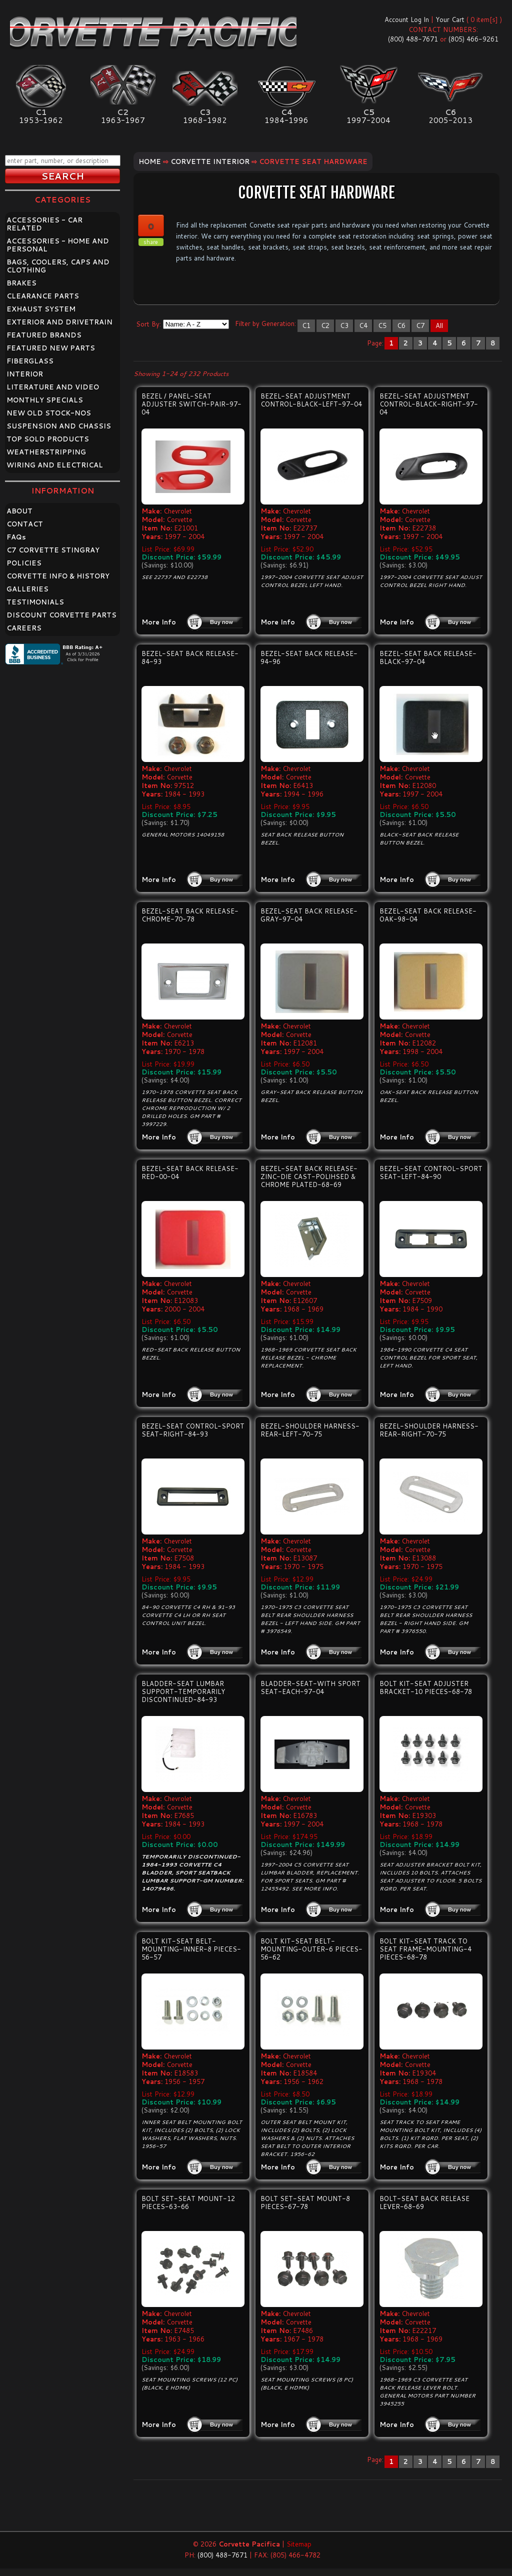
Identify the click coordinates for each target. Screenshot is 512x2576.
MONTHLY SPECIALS (44, 400)
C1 (306, 325)
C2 (325, 325)
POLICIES (24, 563)
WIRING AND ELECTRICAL (54, 465)
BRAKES (21, 283)
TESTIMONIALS (35, 602)
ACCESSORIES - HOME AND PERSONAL (57, 245)
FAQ (16, 537)
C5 (382, 325)
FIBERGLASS (30, 361)
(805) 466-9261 (473, 39)
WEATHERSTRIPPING (46, 452)
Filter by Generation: (265, 324)
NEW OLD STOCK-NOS (48, 413)
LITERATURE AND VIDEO (52, 387)
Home (149, 161)
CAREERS (24, 628)
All (439, 325)
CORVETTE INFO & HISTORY (58, 576)
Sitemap (299, 2544)
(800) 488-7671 (413, 39)
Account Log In (406, 19)
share (151, 242)
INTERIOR (24, 374)
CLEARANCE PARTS (42, 296)
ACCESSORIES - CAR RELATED (44, 224)
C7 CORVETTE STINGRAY (53, 550)
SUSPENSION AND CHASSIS (58, 426)
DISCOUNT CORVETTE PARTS (61, 615)
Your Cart (450, 19)
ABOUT (19, 511)
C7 (420, 325)
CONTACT (24, 524)
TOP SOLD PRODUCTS (47, 439)
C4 (363, 325)
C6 (401, 325)
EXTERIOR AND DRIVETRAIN (59, 322)
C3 (344, 325)
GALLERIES (27, 589)
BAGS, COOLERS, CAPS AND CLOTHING (58, 266)
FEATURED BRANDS (44, 335)
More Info (159, 622)
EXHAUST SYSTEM (41, 309)
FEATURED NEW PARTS (50, 348)
